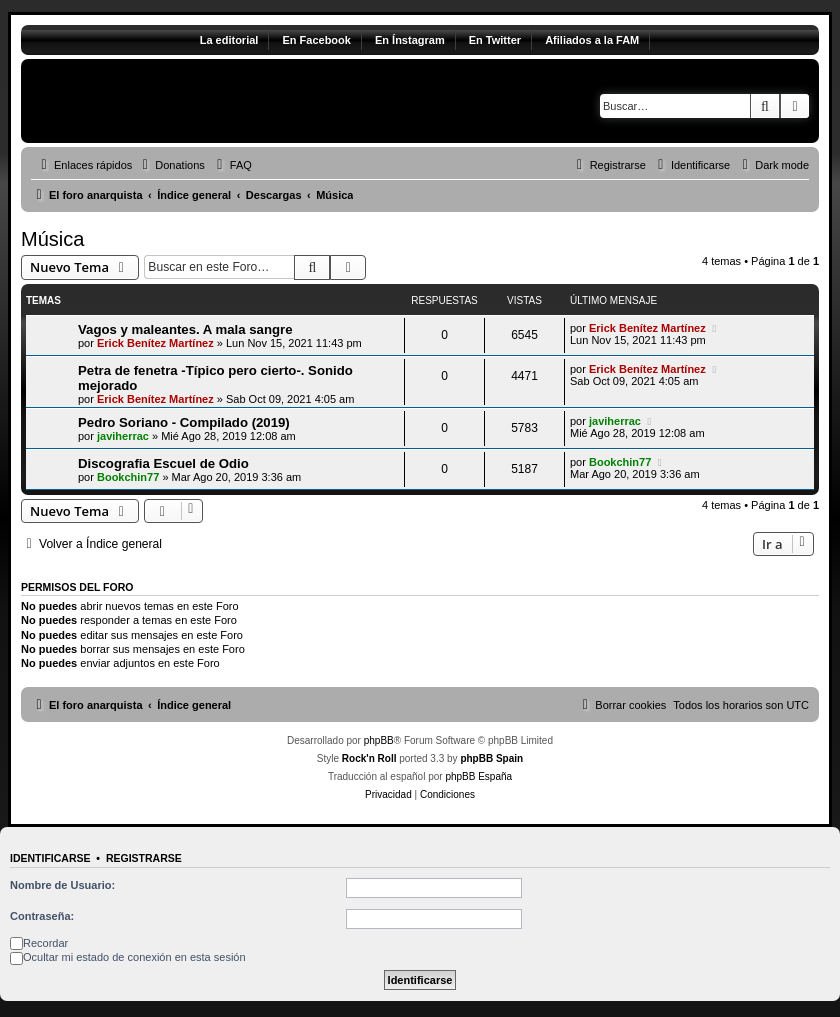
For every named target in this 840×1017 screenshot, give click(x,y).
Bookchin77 (128, 477)
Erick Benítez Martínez (155, 343)
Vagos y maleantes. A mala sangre (185, 329)
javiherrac (123, 436)
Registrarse (144, 858)
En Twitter (495, 40)
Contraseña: (42, 916)
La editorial (229, 40)
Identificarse (50, 858)
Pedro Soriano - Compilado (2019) (184, 422)
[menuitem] (171, 165)
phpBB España (478, 776)
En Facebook (316, 40)
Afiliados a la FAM (592, 40)
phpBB (379, 740)
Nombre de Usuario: (62, 885)
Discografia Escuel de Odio (163, 463)
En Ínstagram (410, 40)
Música (52, 239)
